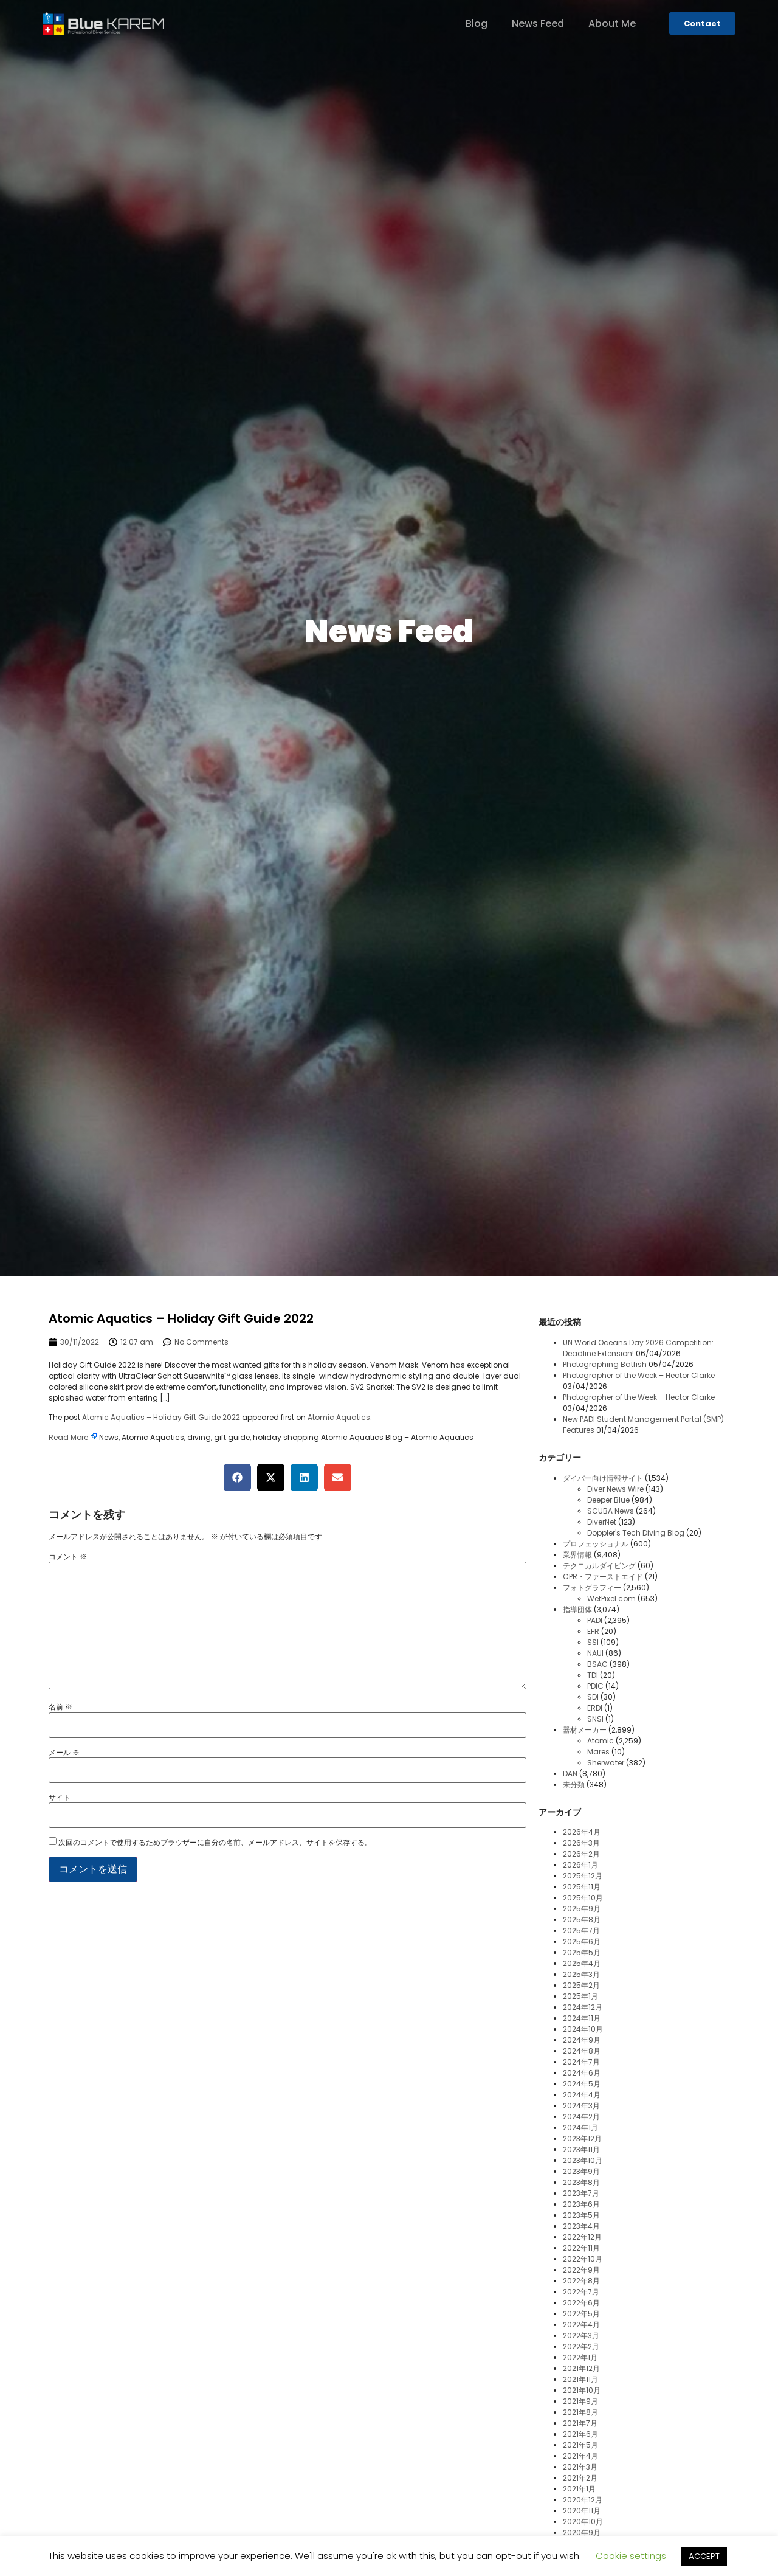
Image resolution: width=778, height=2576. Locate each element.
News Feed (538, 24)
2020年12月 (582, 2500)
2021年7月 (580, 2423)
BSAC (597, 1664)
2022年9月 (581, 2270)
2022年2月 (581, 2346)
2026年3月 (581, 1843)
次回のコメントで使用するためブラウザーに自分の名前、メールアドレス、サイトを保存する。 (215, 1842)
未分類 (574, 1784)
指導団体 (577, 1609)
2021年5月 (580, 2445)
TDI (592, 1675)
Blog (476, 24)
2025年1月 (580, 1996)
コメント (68, 1556)
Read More (68, 1437)
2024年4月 (582, 2095)
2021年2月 (580, 2478)
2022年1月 (580, 2357)
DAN (570, 1773)
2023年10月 (582, 2160)
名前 (60, 1707)
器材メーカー (585, 1730)
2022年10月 (582, 2259)
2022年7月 (581, 2292)
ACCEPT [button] (704, 2556)
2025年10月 (583, 1897)
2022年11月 (581, 2248)
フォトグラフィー (592, 1587)
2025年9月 (582, 1908)
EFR (593, 1631)
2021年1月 (579, 2489)
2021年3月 (580, 2467)
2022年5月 (581, 2313)
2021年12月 (581, 2368)
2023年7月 (581, 2193)
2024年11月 (582, 2018)
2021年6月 (580, 2434)
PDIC (595, 1686)
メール (64, 1752)
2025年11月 (582, 1887)
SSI (593, 1642)
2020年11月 (582, 2510)
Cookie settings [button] (631, 2555)
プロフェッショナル (595, 1544)
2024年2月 (581, 2116)
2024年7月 (581, 2062)
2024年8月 (582, 2051)
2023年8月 (581, 2182)
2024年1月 (580, 2127)
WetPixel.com (611, 1598)
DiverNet (601, 1522)
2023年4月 (581, 2226)
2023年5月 (581, 2215)
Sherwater (605, 1762)
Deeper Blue (608, 1500)
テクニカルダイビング (599, 1565)
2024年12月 (582, 2007)
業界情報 (577, 1554)
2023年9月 (581, 2171)
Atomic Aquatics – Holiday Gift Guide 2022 (161, 1417)
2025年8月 (582, 1919)
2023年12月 (582, 2138)
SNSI (595, 1719)
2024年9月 (582, 2040)
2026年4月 (582, 1832)
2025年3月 (581, 1974)
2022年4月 (581, 2324)
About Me (612, 24)
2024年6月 (582, 2073)
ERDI (594, 1708)
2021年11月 (580, 2379)
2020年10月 (583, 2521)
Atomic (600, 1741)
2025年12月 (582, 1876)
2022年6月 (581, 2302)
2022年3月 (581, 2335)
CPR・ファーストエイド (603, 1576)
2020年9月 (582, 2532)
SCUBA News (610, 1511)
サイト (60, 1797)
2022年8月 (581, 2281)
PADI (594, 1620)
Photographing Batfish (605, 1364)
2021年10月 (582, 2390)
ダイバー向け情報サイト (603, 1478)
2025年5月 (582, 1952)
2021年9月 (580, 2401)
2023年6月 (581, 2204)
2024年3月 (581, 2105)
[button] (237, 1477)
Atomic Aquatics (339, 1417)
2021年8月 (580, 2412)
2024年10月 (583, 2029)
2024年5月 (582, 2084)
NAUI (595, 1653)
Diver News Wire (615, 1489)
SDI (593, 1697)
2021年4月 (580, 2456)
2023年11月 (581, 2149)
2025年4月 (582, 1963)
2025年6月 (582, 1941)
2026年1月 (580, 1865)
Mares (598, 1752)
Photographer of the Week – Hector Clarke (639, 1375)
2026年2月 (581, 1854)
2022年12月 (582, 2237)
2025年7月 (581, 1930)
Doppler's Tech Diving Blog (635, 1533)
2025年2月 (581, 1985)
